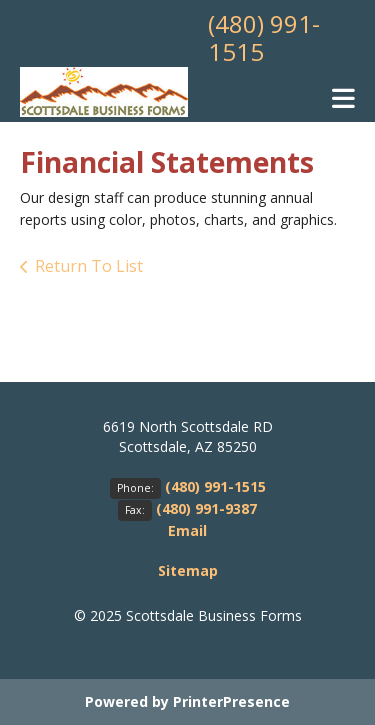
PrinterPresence (231, 701)
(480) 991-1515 (264, 37)
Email (187, 530)
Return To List (89, 266)
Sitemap (188, 570)
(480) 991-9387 (206, 508)
